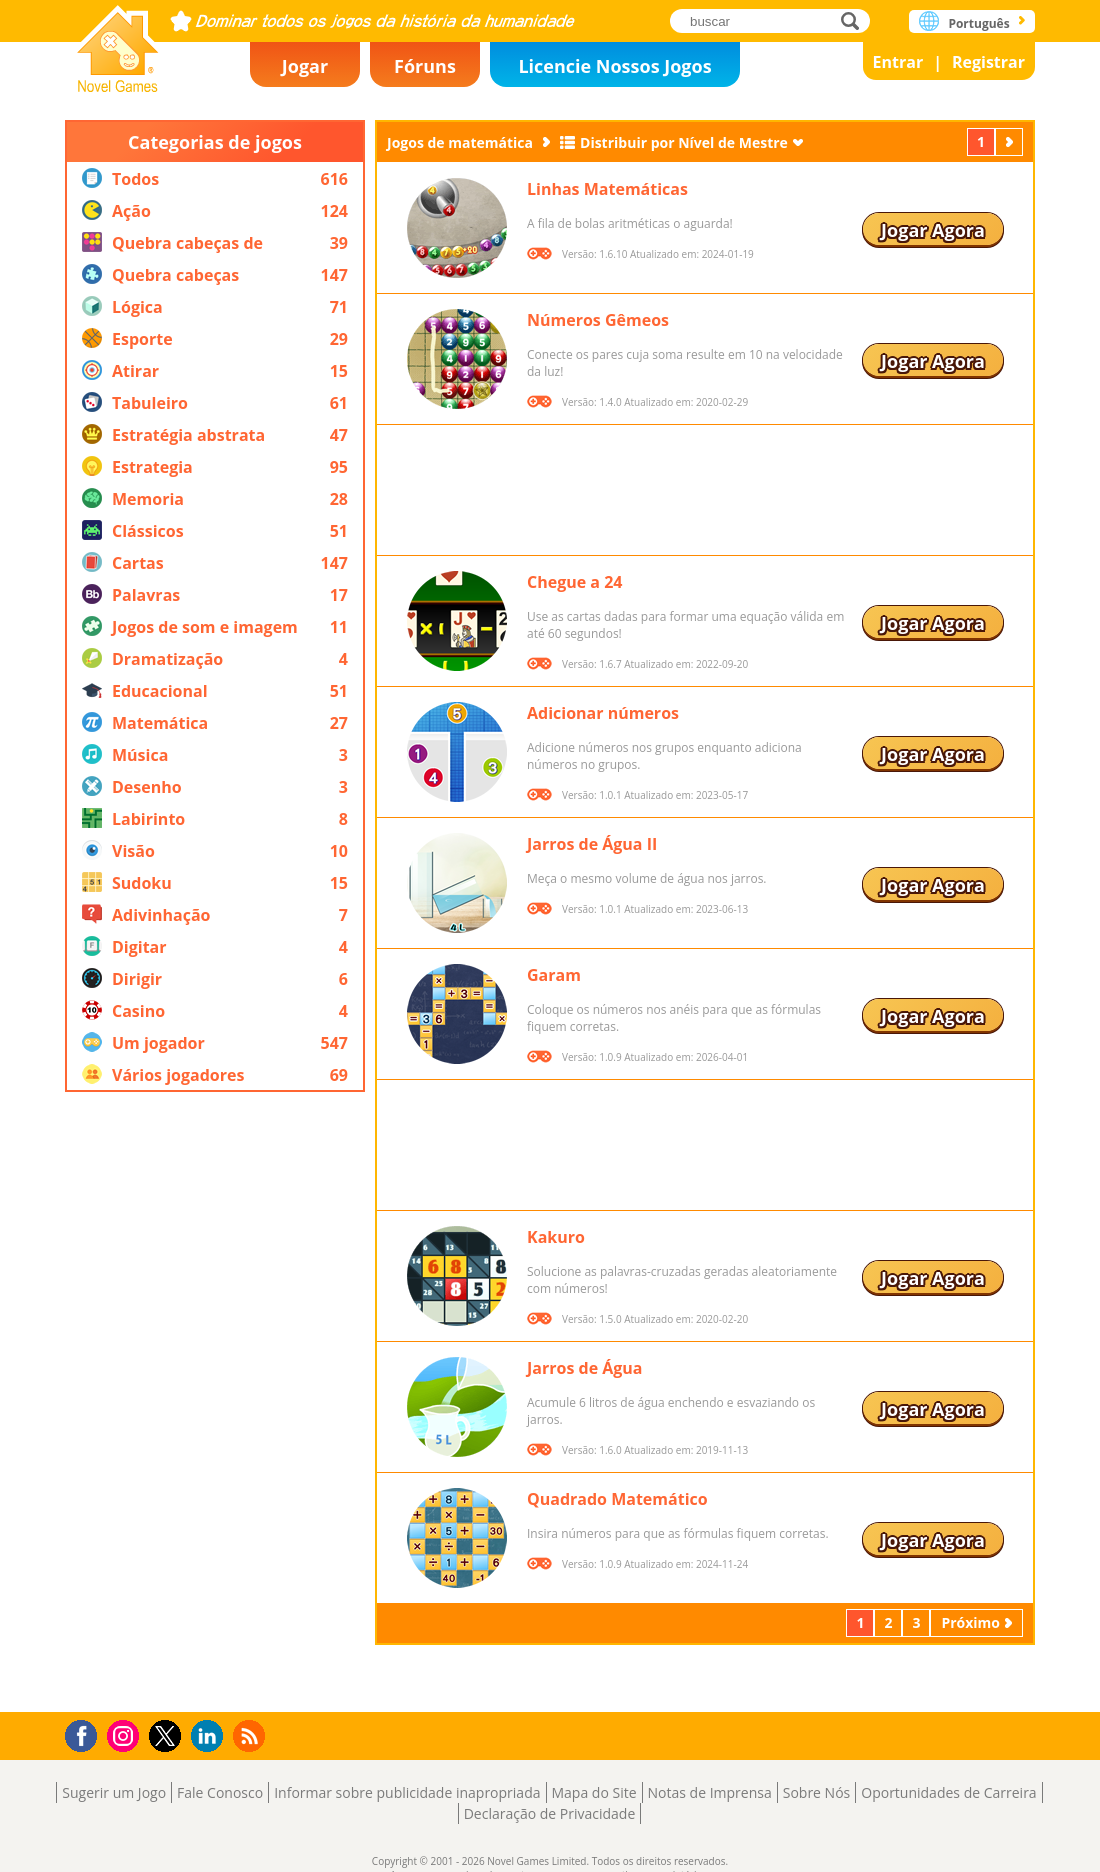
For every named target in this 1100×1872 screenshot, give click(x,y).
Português (978, 23)
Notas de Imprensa (710, 1792)
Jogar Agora (933, 230)
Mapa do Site (594, 1792)
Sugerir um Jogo (114, 1792)
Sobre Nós (817, 1792)
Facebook (86, 1733)
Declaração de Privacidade (550, 1813)
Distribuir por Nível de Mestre (684, 142)
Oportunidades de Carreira (948, 1792)
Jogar (305, 66)
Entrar (898, 62)
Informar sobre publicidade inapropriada (407, 1792)
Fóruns (425, 66)
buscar (855, 20)
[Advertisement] (215, 1402)
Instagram (126, 1734)
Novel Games (118, 42)
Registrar (988, 62)
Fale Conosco (220, 1792)
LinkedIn (210, 1736)
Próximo (1011, 141)
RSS (251, 1735)
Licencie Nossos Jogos (614, 66)
